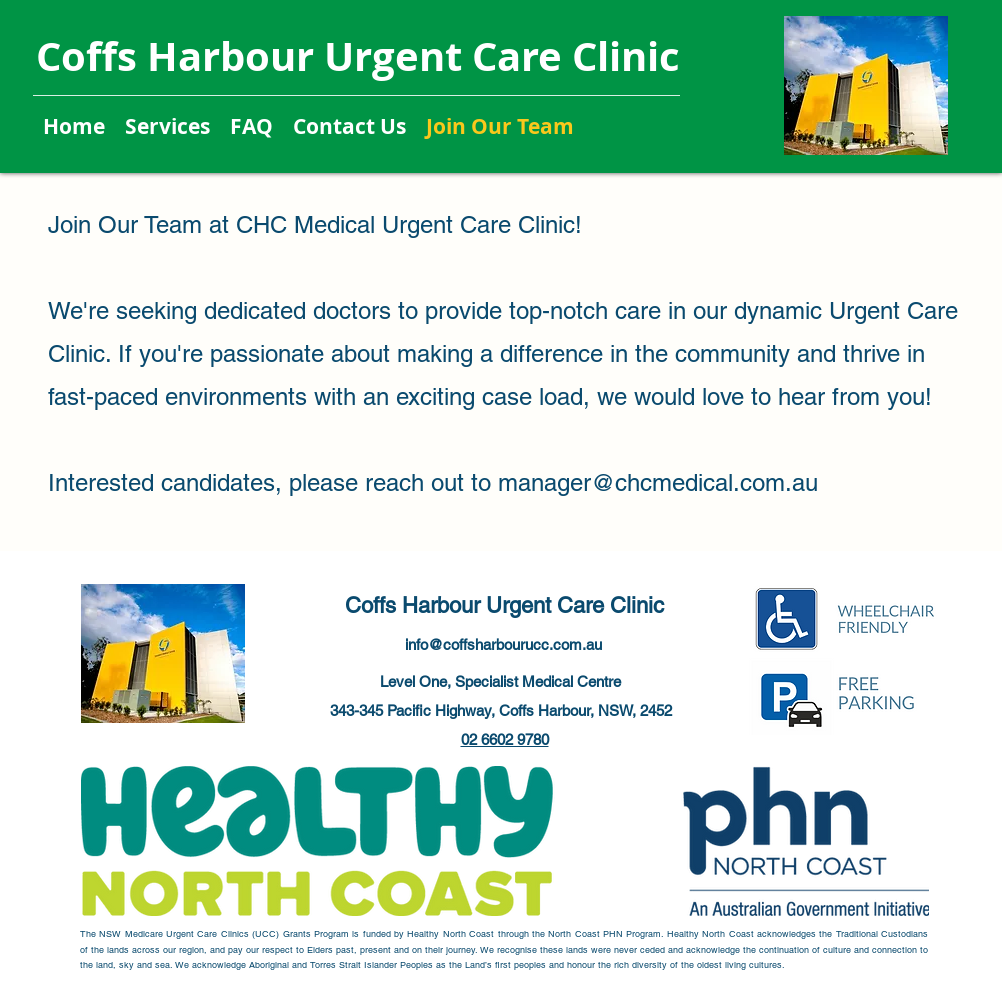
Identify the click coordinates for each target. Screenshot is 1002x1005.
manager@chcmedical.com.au (658, 482)
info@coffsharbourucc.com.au (503, 644)
